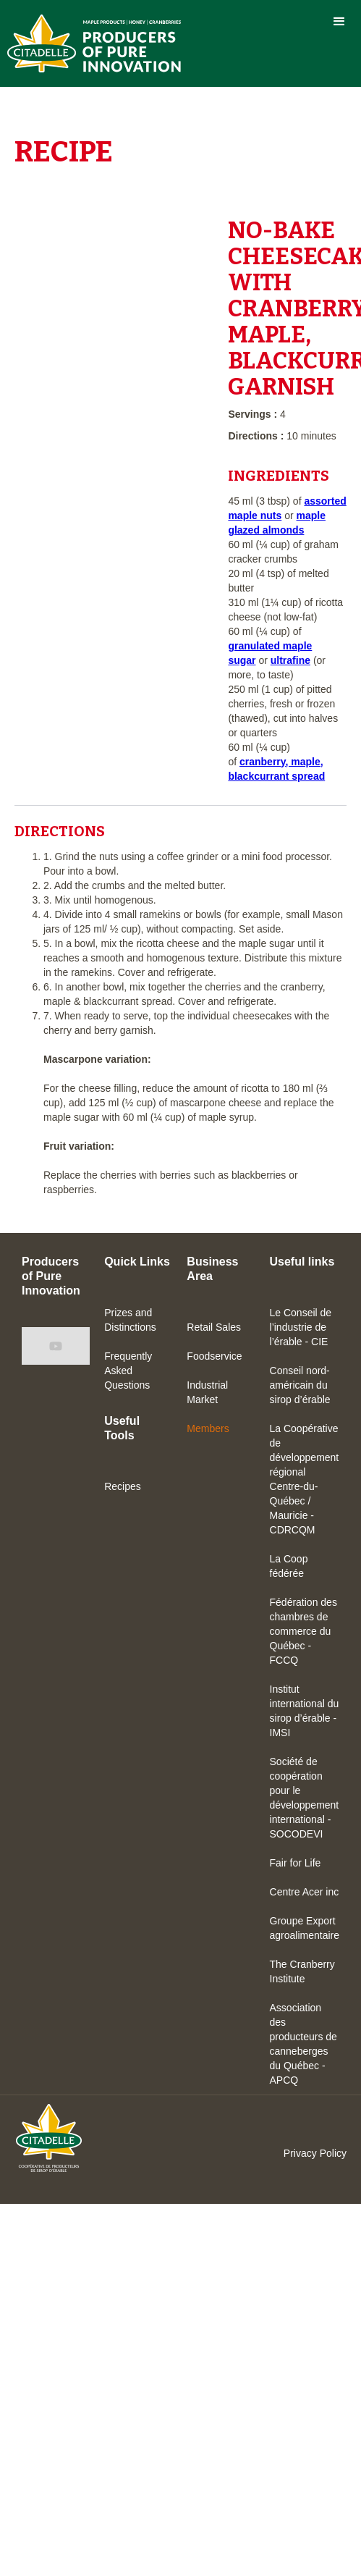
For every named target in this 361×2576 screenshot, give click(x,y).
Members (208, 1428)
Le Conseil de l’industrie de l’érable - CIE (301, 1327)
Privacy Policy (315, 2153)
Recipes (122, 1486)
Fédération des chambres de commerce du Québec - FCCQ (303, 1631)
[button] (339, 21)
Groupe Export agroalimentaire (305, 1928)
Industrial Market (207, 1392)
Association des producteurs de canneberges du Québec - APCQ (303, 2044)
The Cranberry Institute (302, 1971)
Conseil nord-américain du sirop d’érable (300, 1385)
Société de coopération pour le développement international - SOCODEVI (304, 1798)
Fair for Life (295, 1863)
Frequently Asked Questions (128, 1370)
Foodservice (214, 1356)
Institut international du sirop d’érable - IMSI (304, 1710)
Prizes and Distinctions (130, 1320)
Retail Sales (214, 1327)
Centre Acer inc (304, 1892)
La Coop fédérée (289, 1566)
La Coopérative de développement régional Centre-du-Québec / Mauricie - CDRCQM (304, 1479)
